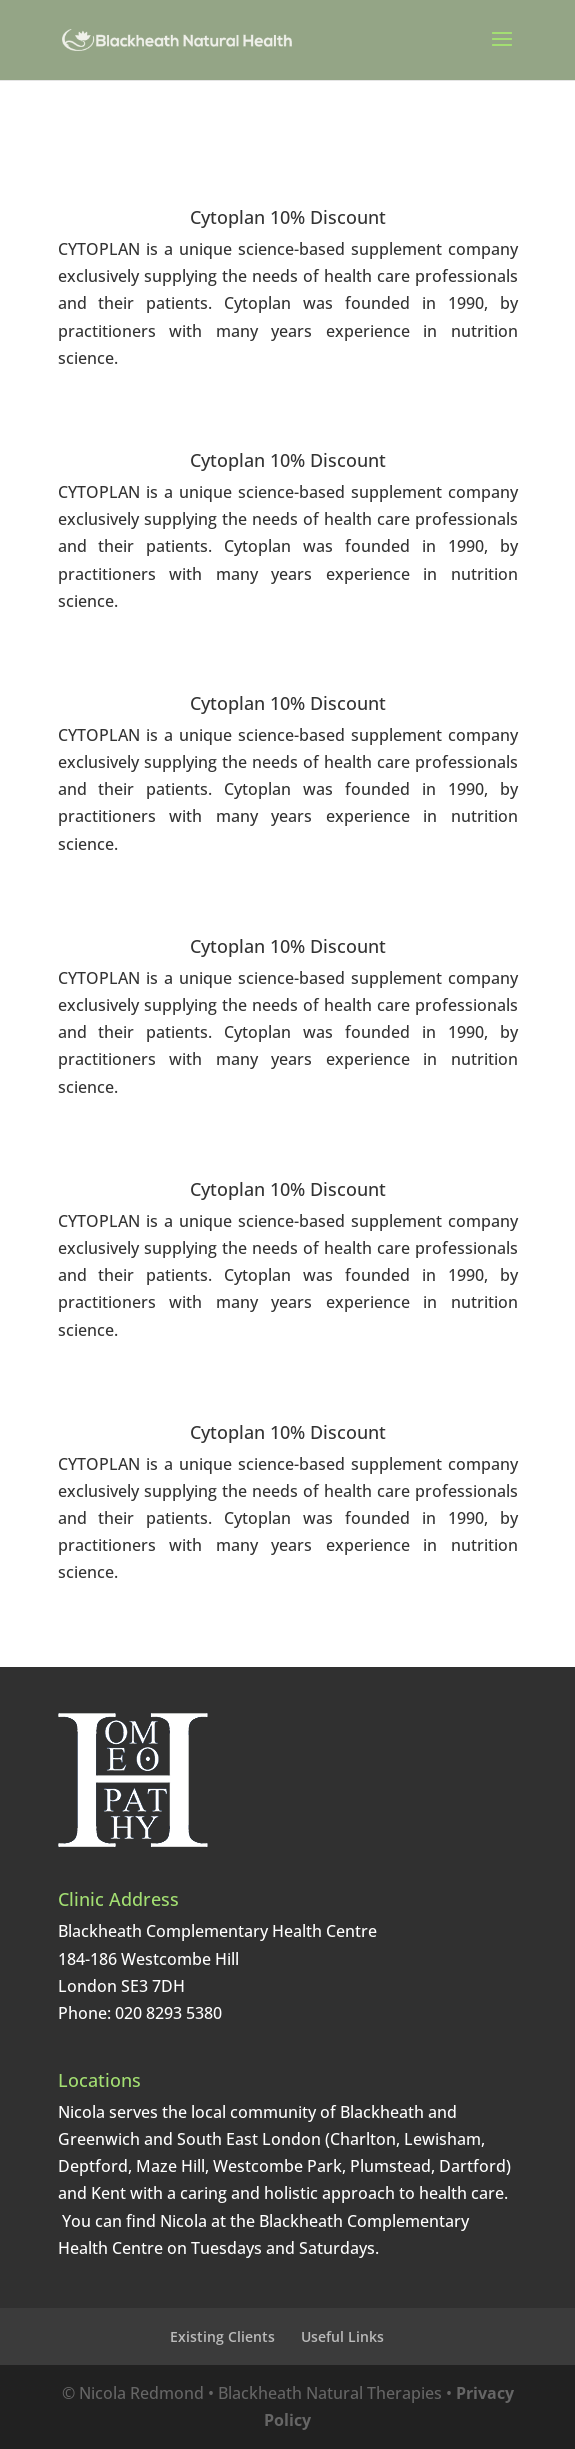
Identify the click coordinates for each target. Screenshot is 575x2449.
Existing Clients (222, 2336)
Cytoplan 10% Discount (288, 217)
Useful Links (342, 2336)
